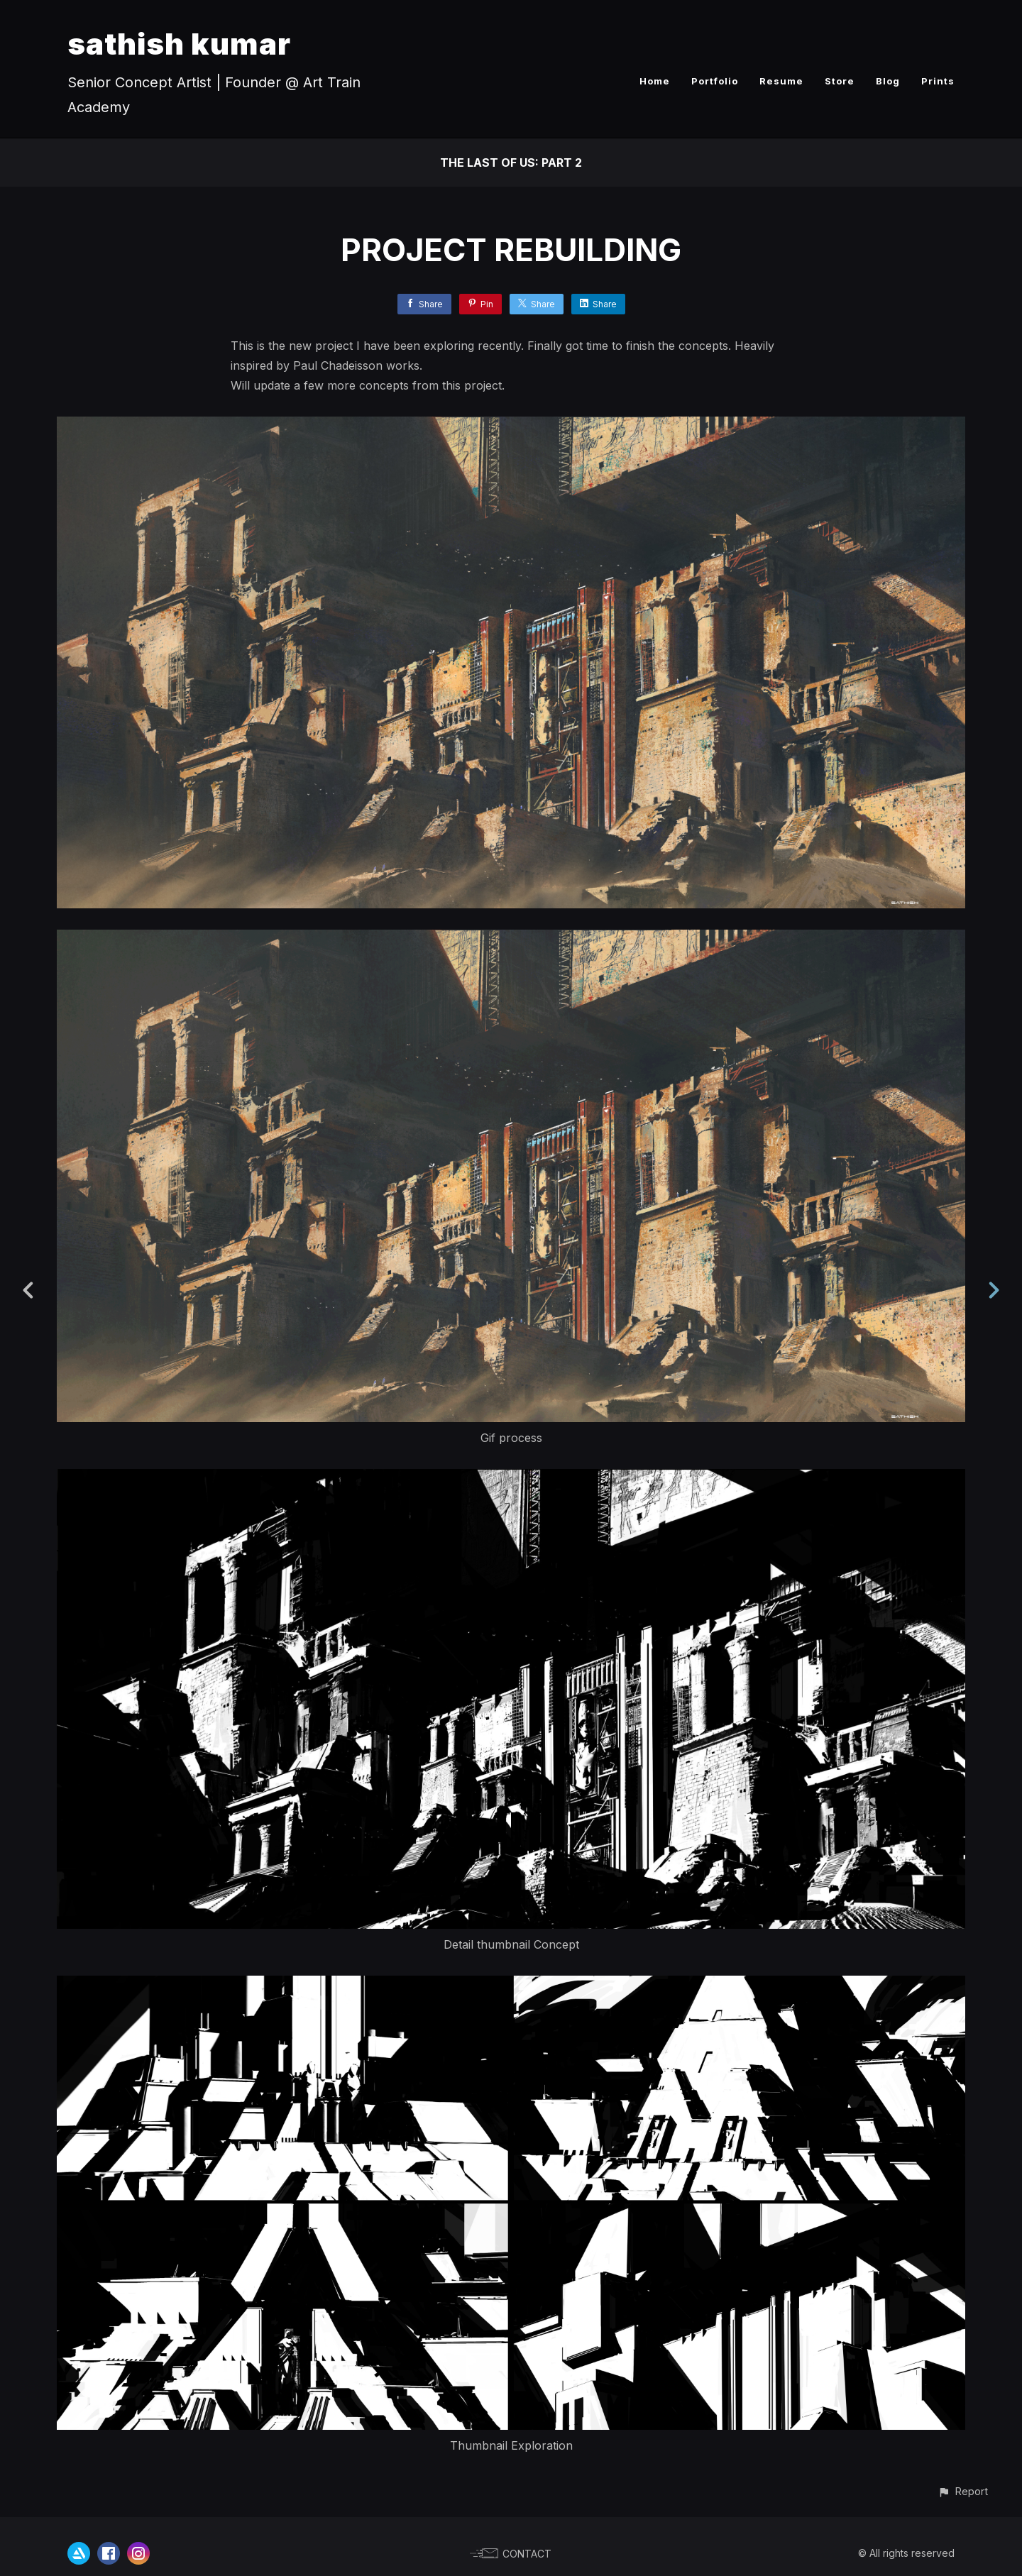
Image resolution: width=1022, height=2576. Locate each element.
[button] (963, 2491)
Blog (888, 81)
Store (840, 81)
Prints (938, 81)
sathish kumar (179, 44)
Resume (781, 81)
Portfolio (714, 81)
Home (654, 81)
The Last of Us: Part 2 (511, 162)
